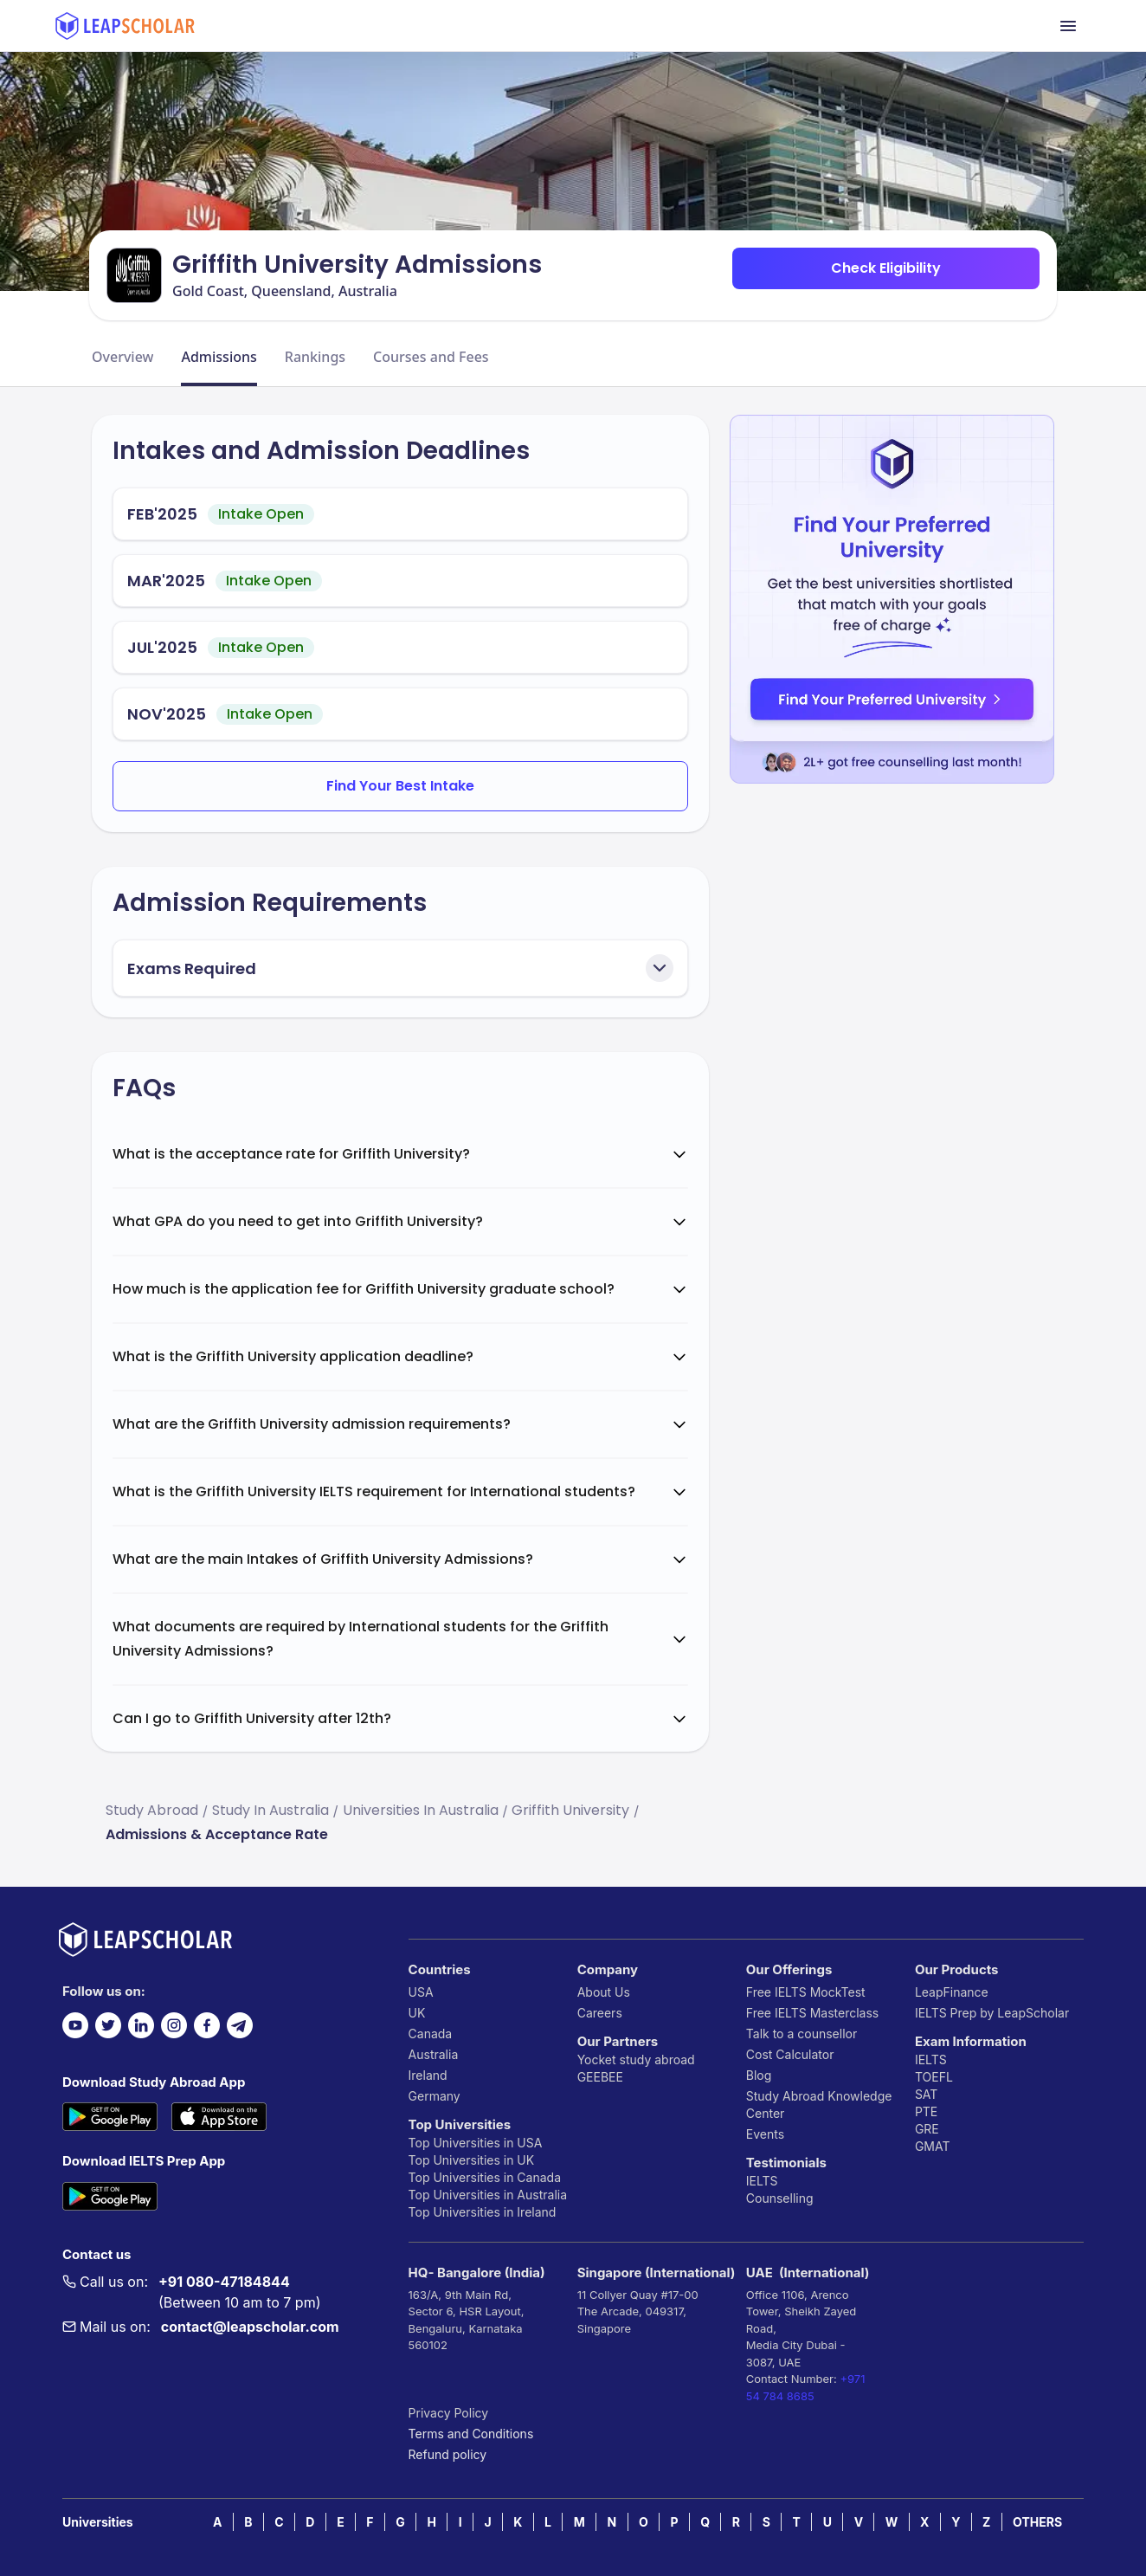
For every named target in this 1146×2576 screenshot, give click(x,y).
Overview (122, 356)
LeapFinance (951, 1992)
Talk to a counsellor (801, 2033)
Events (765, 2134)
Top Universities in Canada (485, 2177)
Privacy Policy (449, 2412)
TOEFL (934, 2076)
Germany (434, 2096)
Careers (599, 2012)
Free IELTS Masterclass (812, 2012)
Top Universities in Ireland (483, 2212)
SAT (926, 2094)
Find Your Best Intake (400, 786)
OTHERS (1037, 2522)
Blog (759, 2075)
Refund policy (448, 2454)
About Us (603, 1992)
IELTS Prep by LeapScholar (992, 2012)
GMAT (932, 2146)
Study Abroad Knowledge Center (819, 2105)
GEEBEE (600, 2076)
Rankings (315, 356)
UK (417, 2012)
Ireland (428, 2075)
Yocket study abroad (636, 2059)
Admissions (218, 356)
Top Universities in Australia (488, 2194)
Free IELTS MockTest (806, 1992)
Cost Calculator (790, 2054)
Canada (431, 2033)
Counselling (780, 2198)
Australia (434, 2054)
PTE (926, 2111)
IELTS (762, 2180)
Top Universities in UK (472, 2160)
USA (421, 1992)
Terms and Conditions (471, 2433)
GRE (927, 2128)
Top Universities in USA (476, 2142)
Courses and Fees (431, 356)
